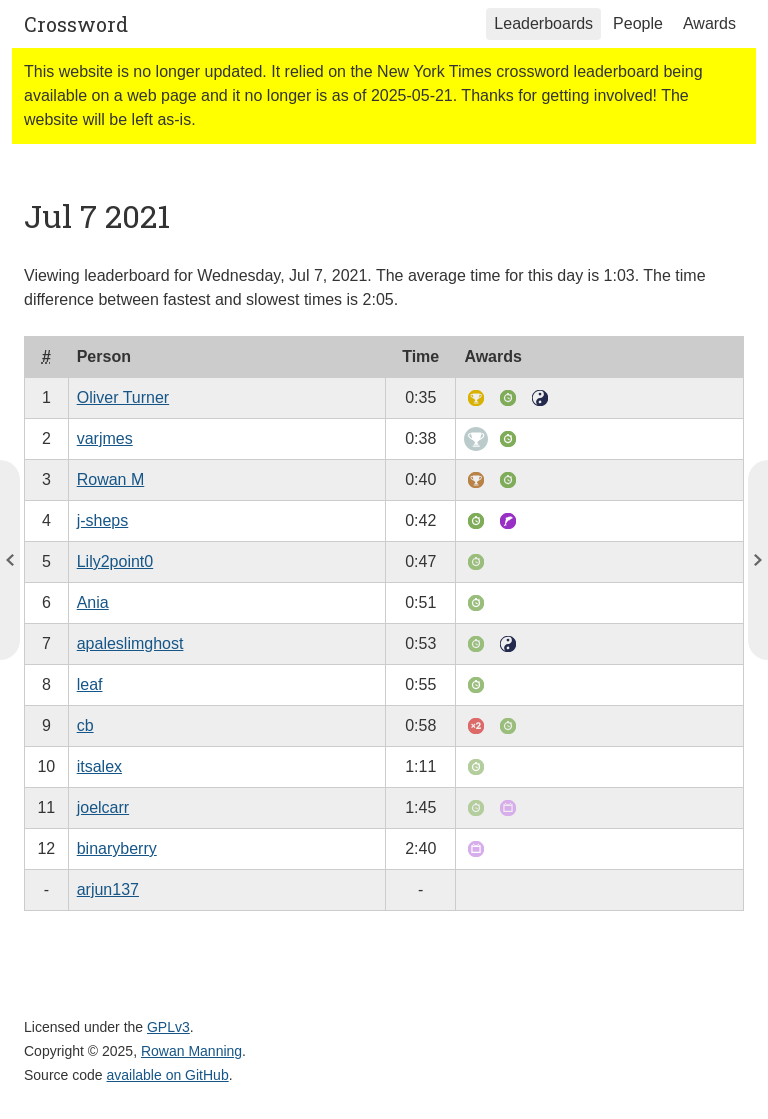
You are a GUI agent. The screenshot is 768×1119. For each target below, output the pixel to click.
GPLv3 (168, 1027)
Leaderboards (543, 23)
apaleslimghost (130, 643)
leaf (90, 684)
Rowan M (111, 479)
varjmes (105, 438)
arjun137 (108, 889)
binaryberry (117, 848)
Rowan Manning (191, 1051)
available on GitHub (168, 1075)
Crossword (76, 24)
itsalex (99, 766)
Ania (93, 602)
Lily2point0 (115, 561)
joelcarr (103, 807)
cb (85, 725)
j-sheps (103, 520)
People (638, 23)
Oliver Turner (123, 397)
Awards (709, 23)
